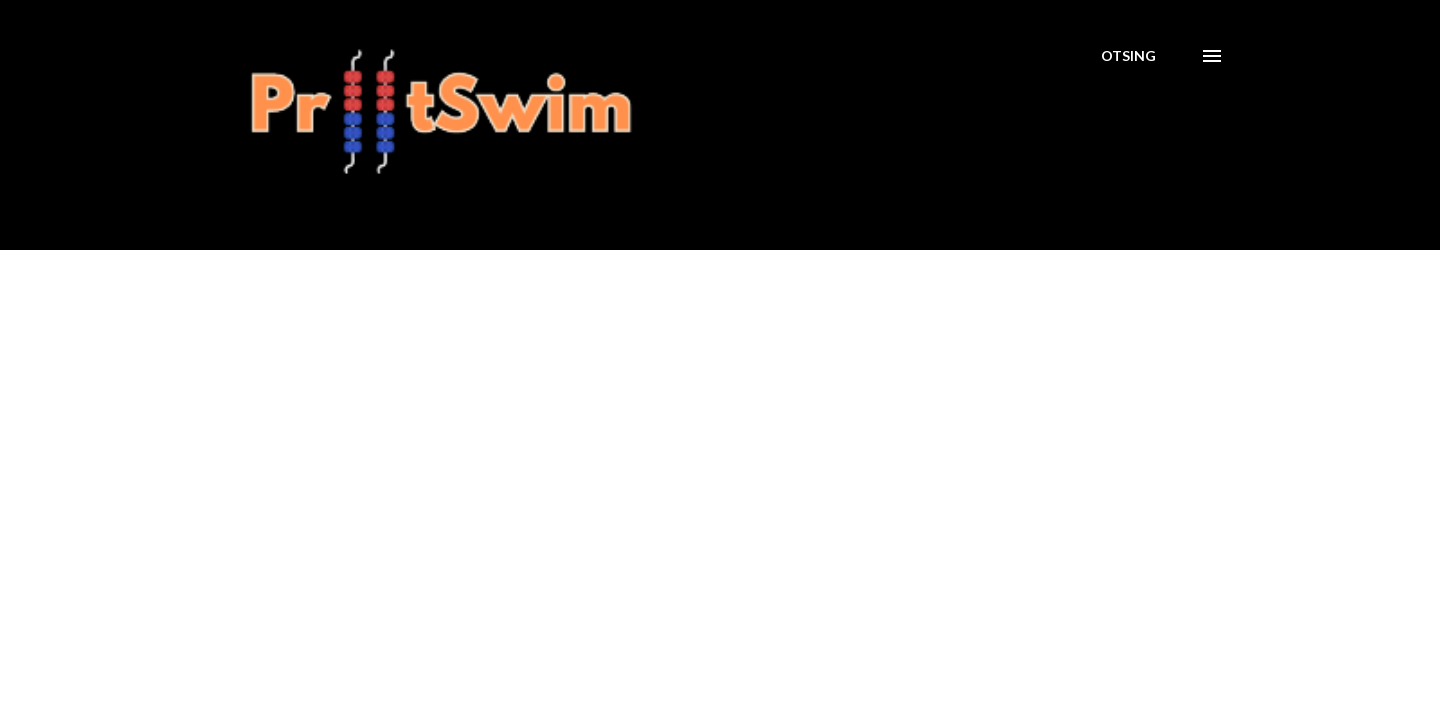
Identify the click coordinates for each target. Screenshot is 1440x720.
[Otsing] (1128, 56)
